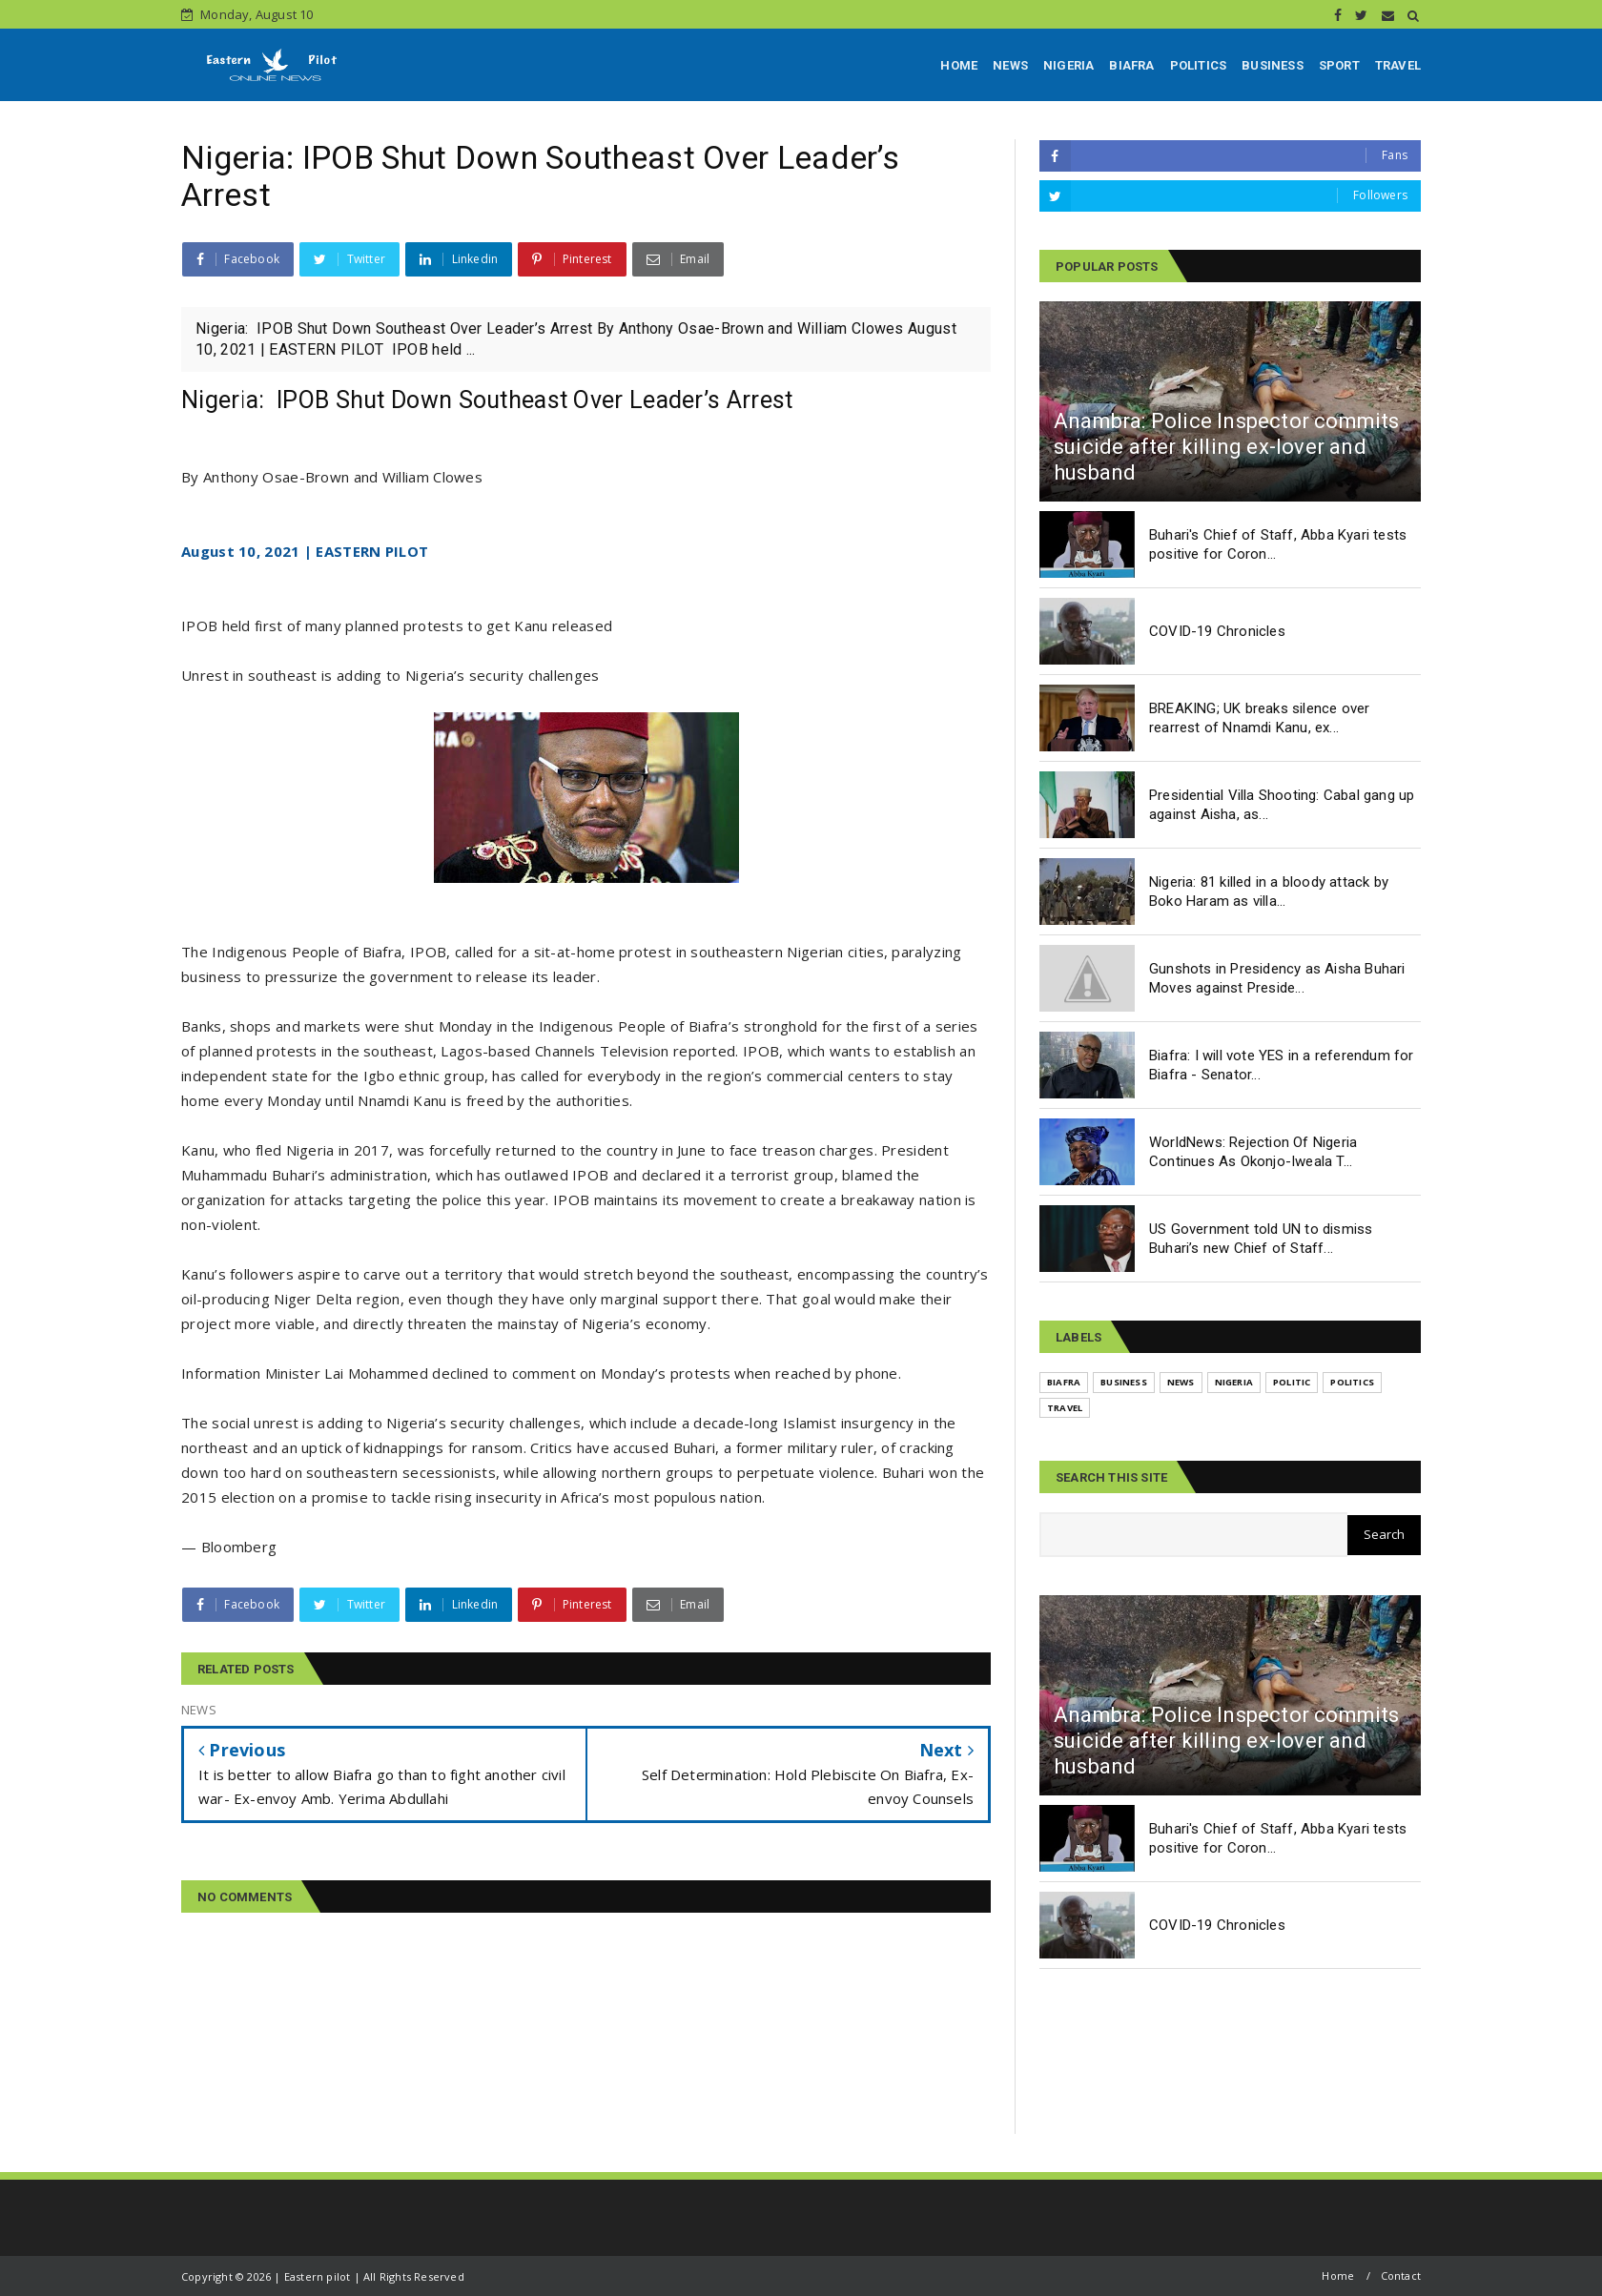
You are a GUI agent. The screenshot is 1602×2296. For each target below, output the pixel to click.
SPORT (1339, 65)
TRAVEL (1398, 65)
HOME (958, 65)
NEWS (1010, 65)
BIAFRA (1131, 65)
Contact (1401, 2275)
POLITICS (1198, 65)
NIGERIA (1068, 65)
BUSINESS (1273, 65)
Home (1338, 2275)
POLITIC (1291, 1382)
